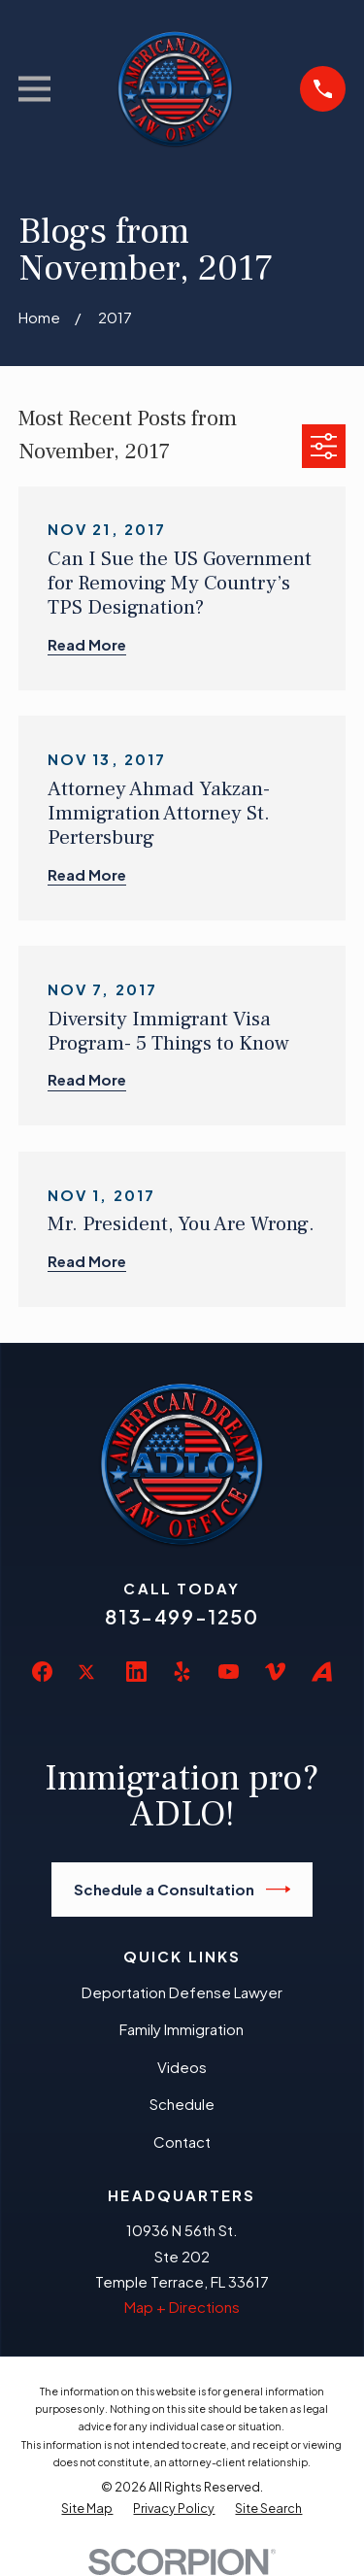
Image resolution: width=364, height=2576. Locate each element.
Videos (182, 2066)
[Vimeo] (275, 1671)
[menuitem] (87, 2509)
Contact (182, 2141)
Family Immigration (181, 2029)
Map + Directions (182, 2306)
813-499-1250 (181, 1616)
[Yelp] (182, 1671)
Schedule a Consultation (182, 1889)
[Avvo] (322, 1671)
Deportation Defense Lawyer (182, 1992)
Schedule (182, 2103)
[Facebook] (42, 1671)
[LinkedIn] (136, 1671)
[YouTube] (228, 1671)
